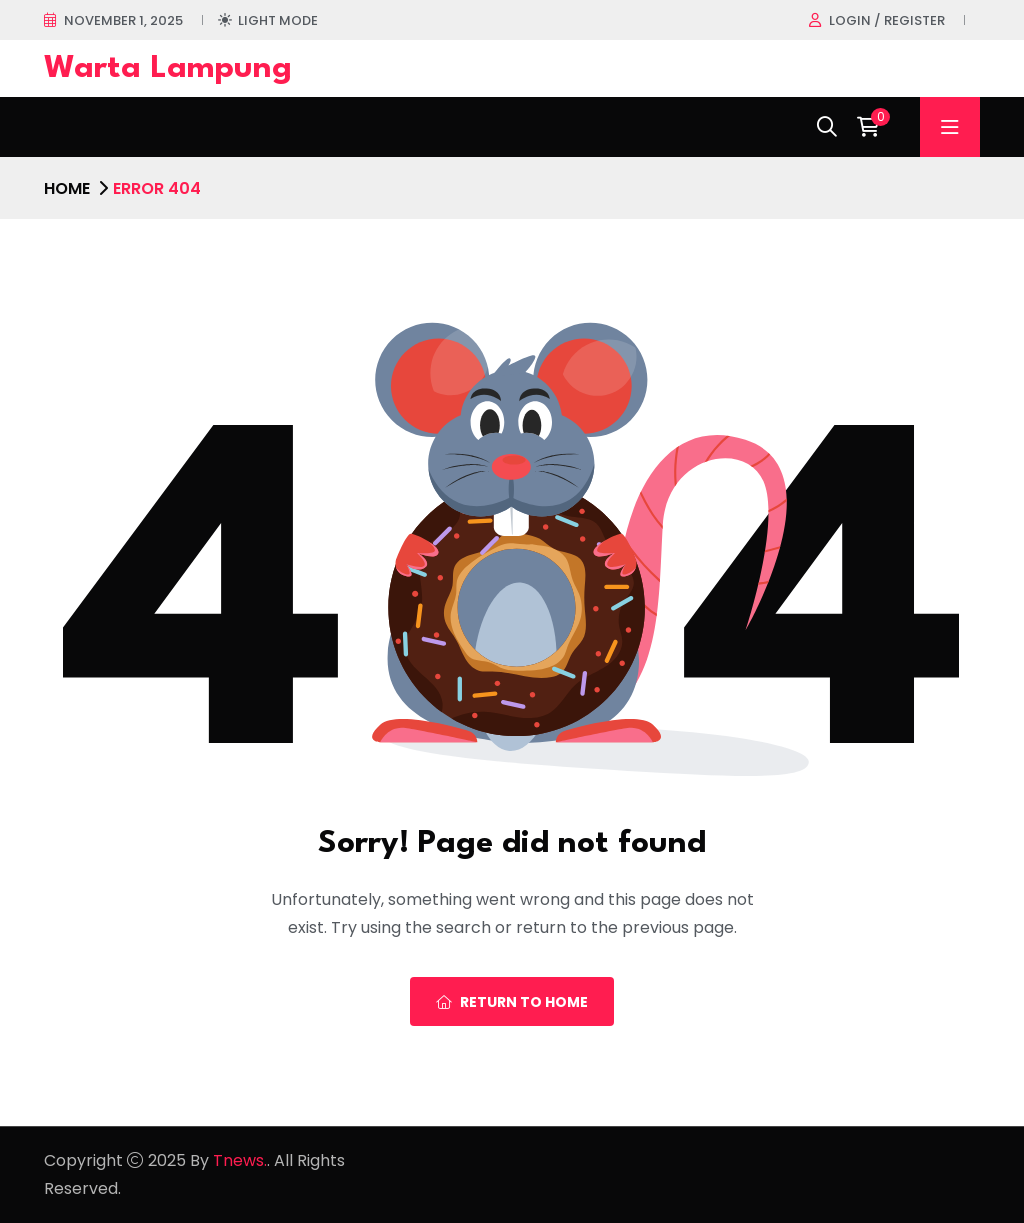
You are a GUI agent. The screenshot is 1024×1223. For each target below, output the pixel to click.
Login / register (887, 20)
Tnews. (240, 1160)
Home (67, 188)
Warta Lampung (168, 68)
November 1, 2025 (123, 20)
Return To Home (512, 1002)
